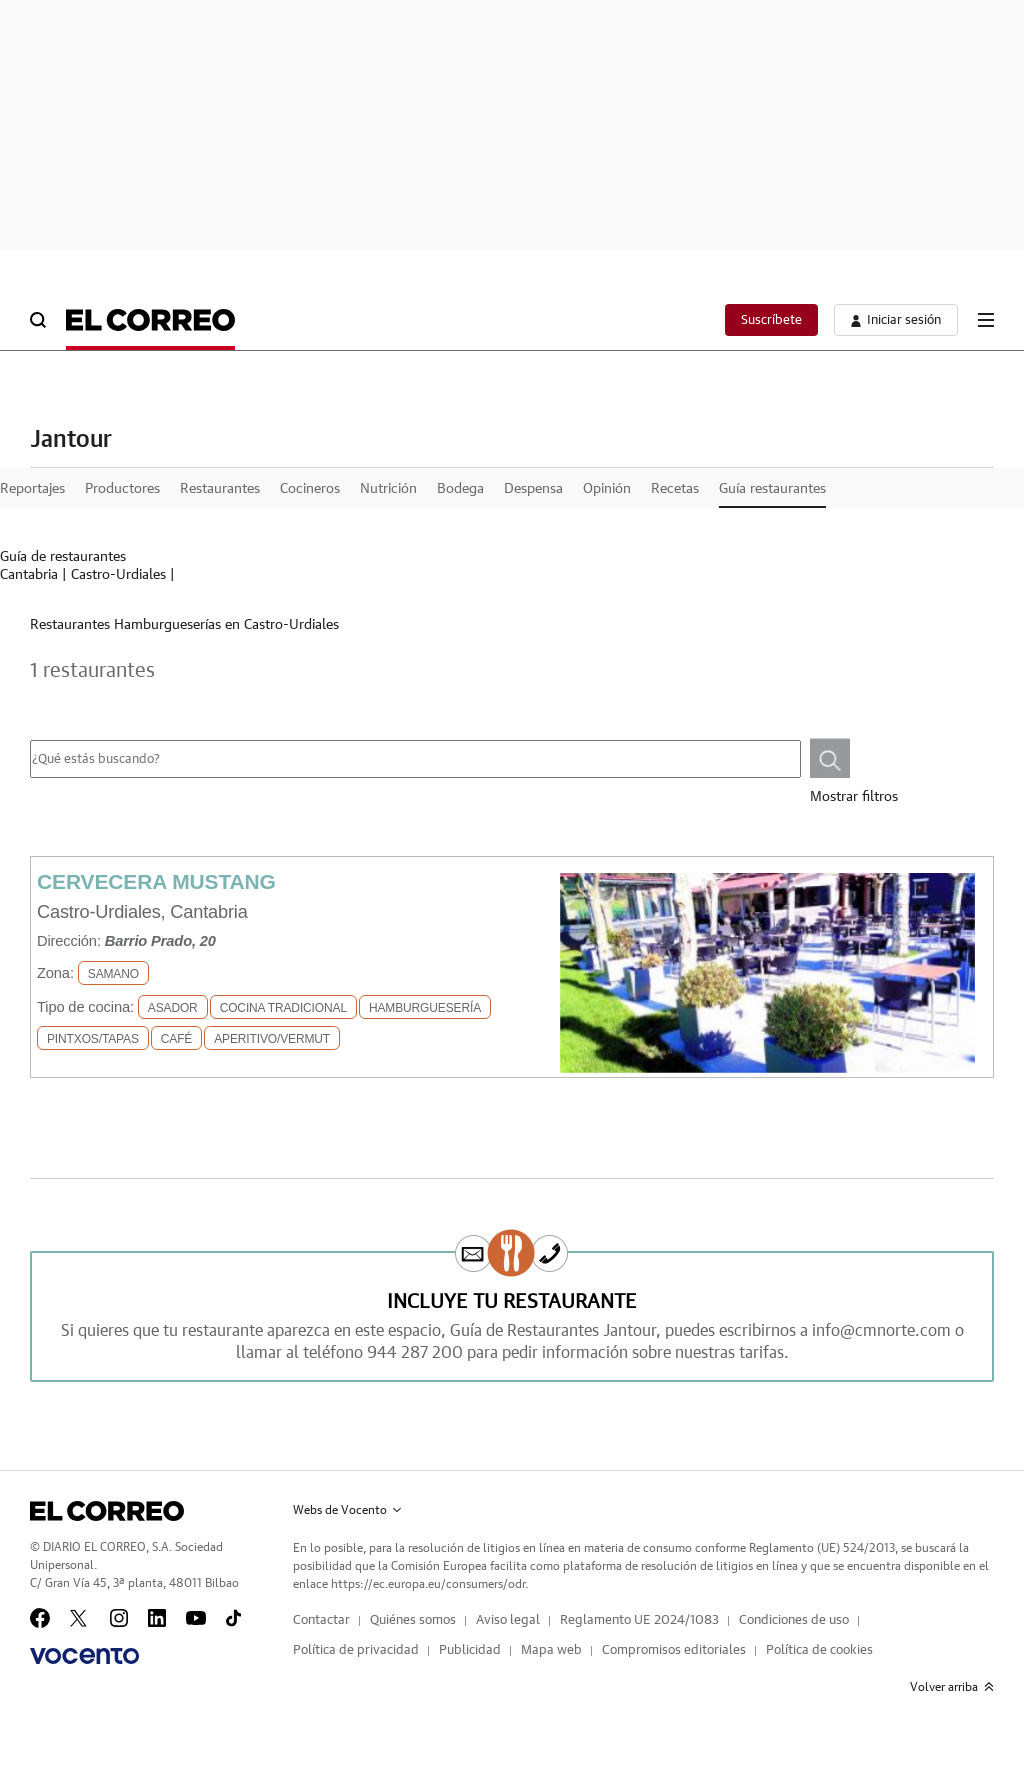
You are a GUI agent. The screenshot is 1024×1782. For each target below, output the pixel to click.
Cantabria (29, 575)
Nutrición (388, 489)
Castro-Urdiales (118, 575)
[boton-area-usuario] (896, 320)
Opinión (607, 489)
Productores (122, 489)
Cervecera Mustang (156, 881)
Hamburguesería (425, 1008)
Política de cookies (819, 1650)
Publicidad (470, 1650)
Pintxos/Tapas (93, 1039)
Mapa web (551, 1650)
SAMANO (113, 974)
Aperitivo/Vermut (272, 1039)
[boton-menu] (986, 320)
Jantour (71, 440)
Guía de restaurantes (63, 557)
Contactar (321, 1620)
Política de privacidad (356, 1650)
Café (176, 1039)
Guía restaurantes (772, 489)
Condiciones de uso (794, 1620)
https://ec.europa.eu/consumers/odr (428, 1584)
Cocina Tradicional (283, 1008)
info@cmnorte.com (881, 1331)
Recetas (675, 489)
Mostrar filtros (854, 797)
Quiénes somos (413, 1620)
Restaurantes (220, 489)
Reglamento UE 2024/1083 (639, 1620)
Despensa (533, 489)
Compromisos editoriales (674, 1650)
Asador (173, 1008)
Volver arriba (952, 1687)
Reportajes (32, 489)
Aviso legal (508, 1620)
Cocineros (310, 489)
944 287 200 (415, 1353)
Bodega (460, 489)
